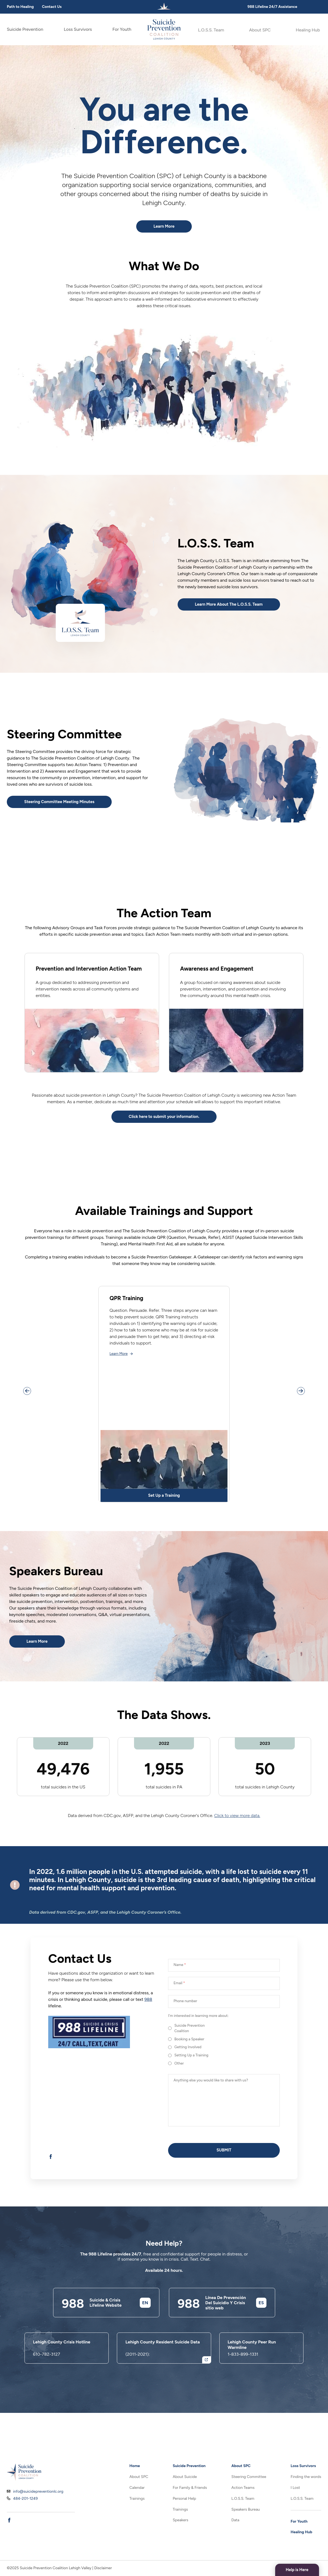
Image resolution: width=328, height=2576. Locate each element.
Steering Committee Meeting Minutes (70, 804)
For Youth (122, 29)
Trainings (137, 2498)
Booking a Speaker (192, 2064)
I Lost (295, 2488)
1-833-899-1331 (243, 2383)
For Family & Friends (190, 2488)
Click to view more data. (237, 1836)
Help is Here (290, 2569)
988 (148, 2019)
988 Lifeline (100, 2283)
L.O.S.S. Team (210, 29)
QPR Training (130, 1313)
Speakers (180, 2520)
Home (134, 2466)
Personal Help (184, 2498)
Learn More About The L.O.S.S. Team (240, 607)
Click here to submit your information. (164, 1130)
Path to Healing (20, 6)
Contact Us (52, 6)
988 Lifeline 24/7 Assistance (272, 6)
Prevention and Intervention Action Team (90, 976)
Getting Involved (190, 2073)
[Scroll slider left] (28, 1407)
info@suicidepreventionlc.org (38, 2495)
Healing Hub (309, 29)
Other (180, 2092)
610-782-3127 (46, 2383)
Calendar (137, 2488)
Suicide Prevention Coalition (192, 2052)
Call (184, 2288)
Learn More (164, 228)
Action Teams (242, 2488)
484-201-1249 (25, 2502)
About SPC (260, 29)
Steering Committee (248, 2477)
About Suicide (185, 2477)
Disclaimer (103, 2568)
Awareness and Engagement (224, 972)
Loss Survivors (78, 29)
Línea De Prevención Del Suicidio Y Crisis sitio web (230, 2332)
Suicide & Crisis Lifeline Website (110, 2332)
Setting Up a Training (194, 2083)
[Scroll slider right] (299, 1407)
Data (235, 2520)
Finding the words (306, 2477)
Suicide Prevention (25, 29)
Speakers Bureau (245, 2509)
